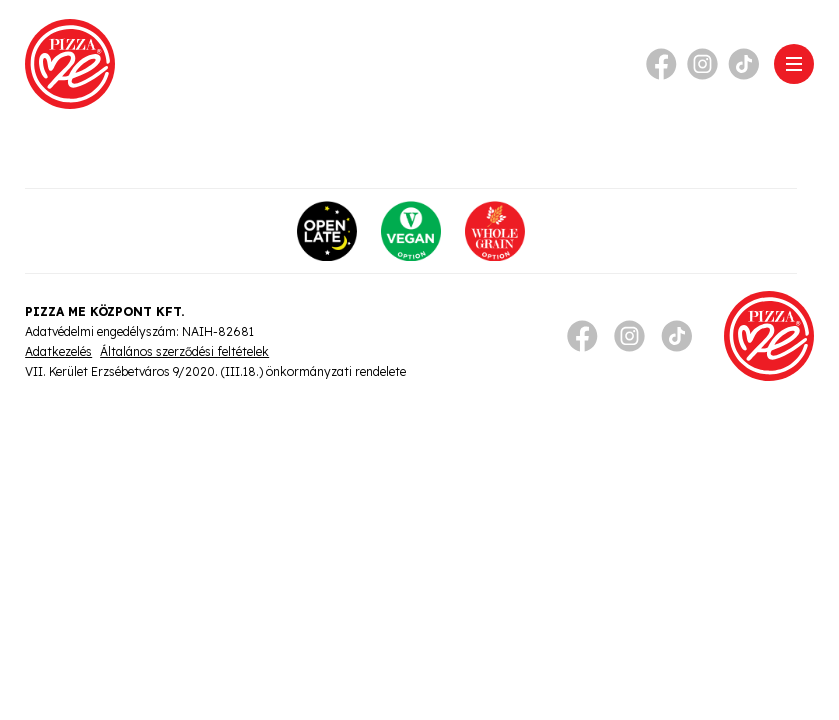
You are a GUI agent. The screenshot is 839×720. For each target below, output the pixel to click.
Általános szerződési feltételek (184, 351)
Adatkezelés (58, 351)
